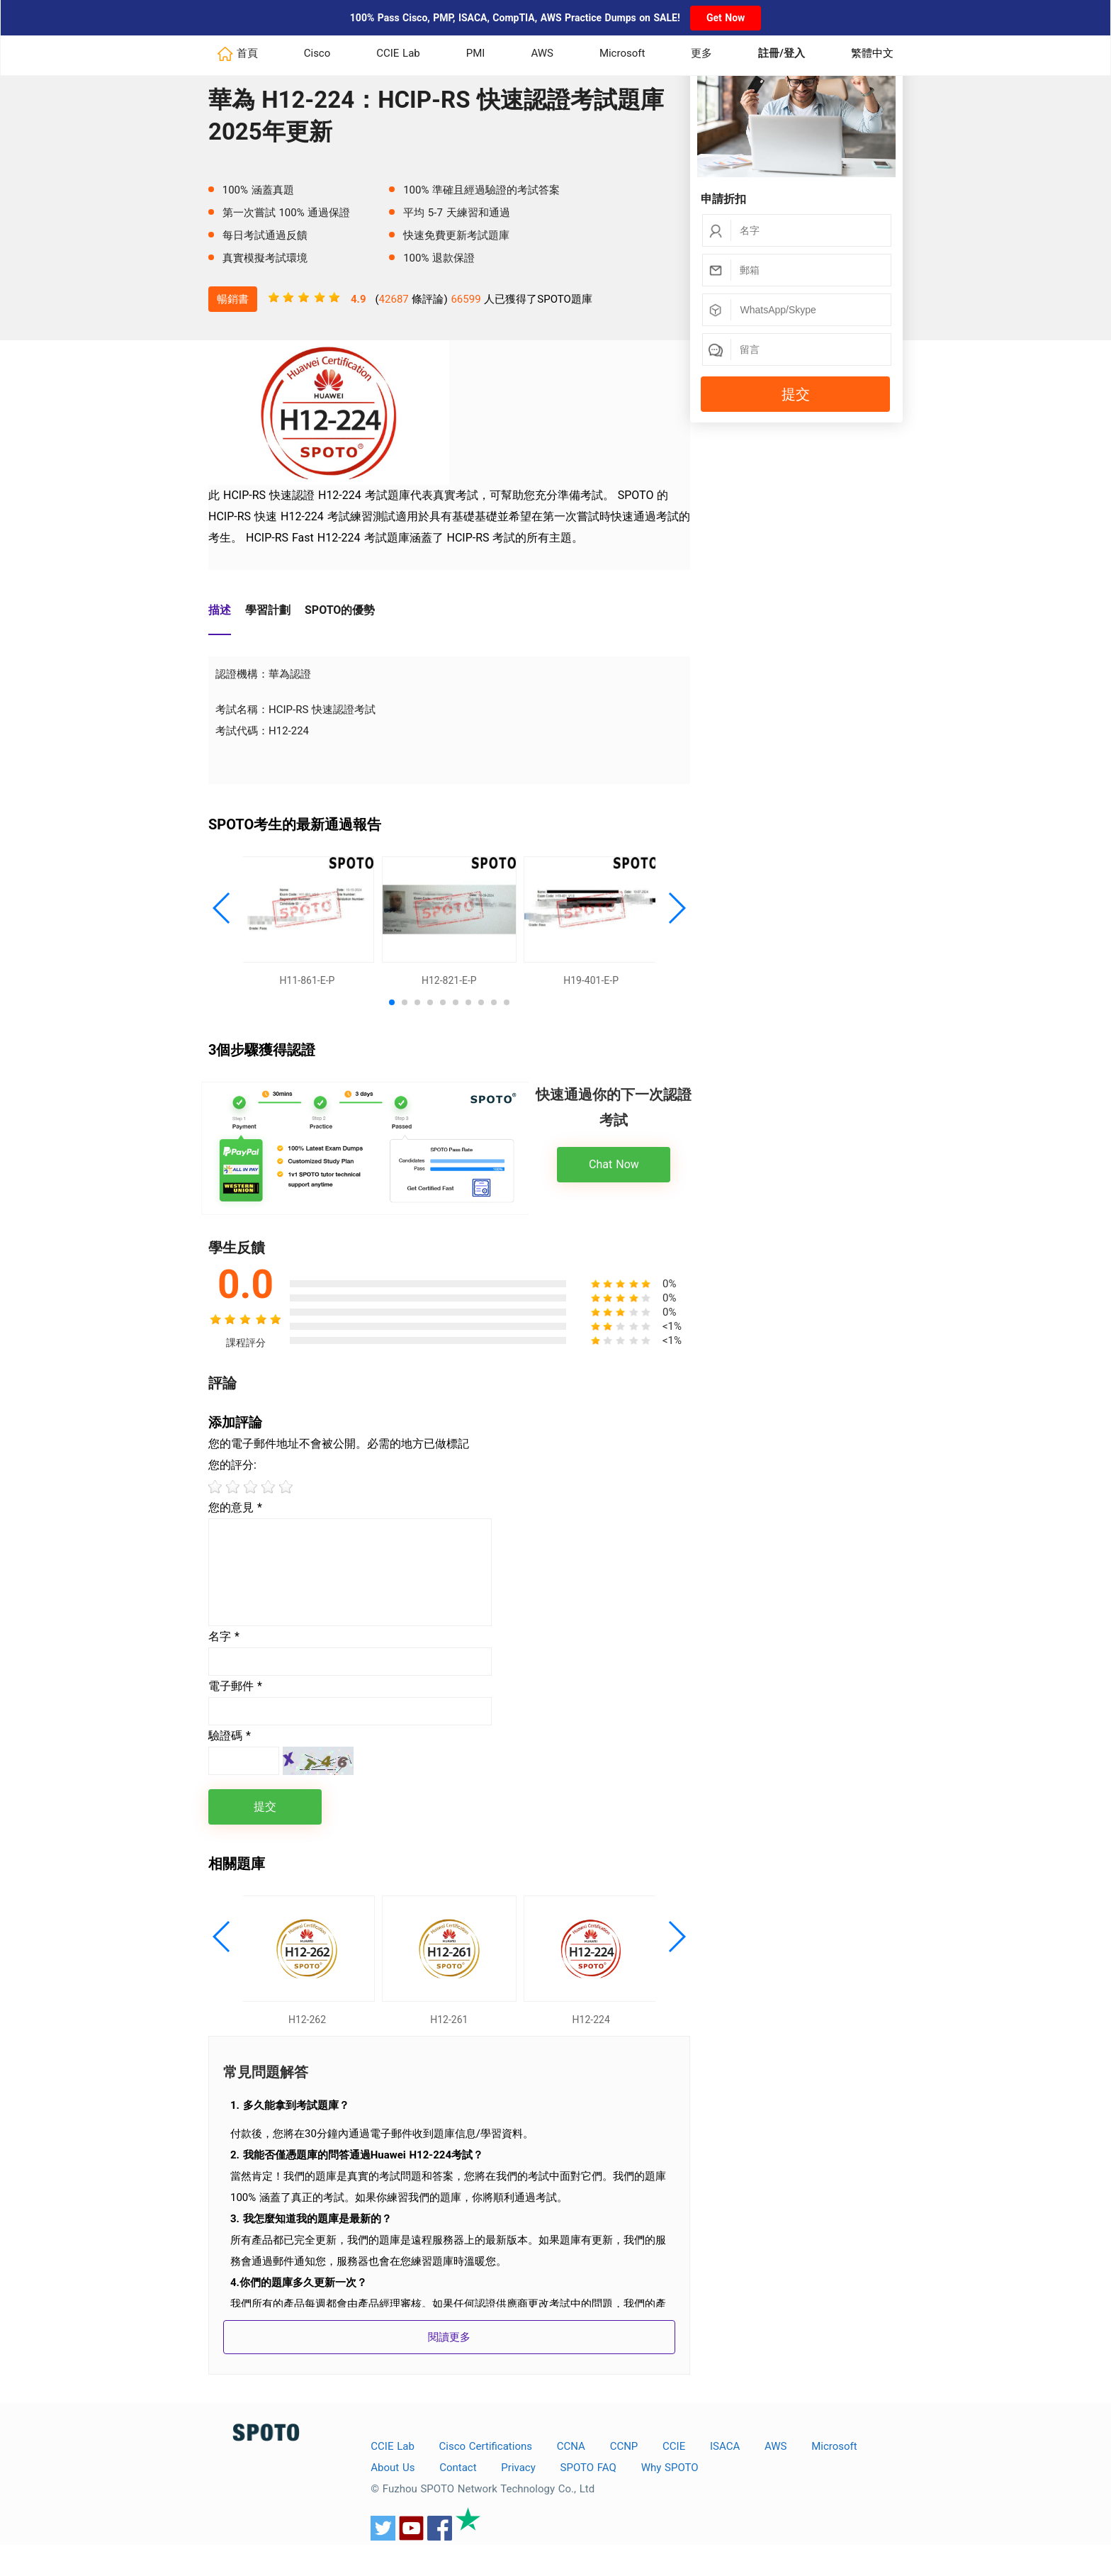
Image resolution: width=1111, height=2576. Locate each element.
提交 (796, 394)
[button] (222, 915)
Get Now (725, 17)
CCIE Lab (398, 53)
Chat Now (614, 1180)
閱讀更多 (449, 2368)
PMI (475, 53)
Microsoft (622, 53)
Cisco (317, 53)
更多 (701, 53)
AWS (542, 53)
